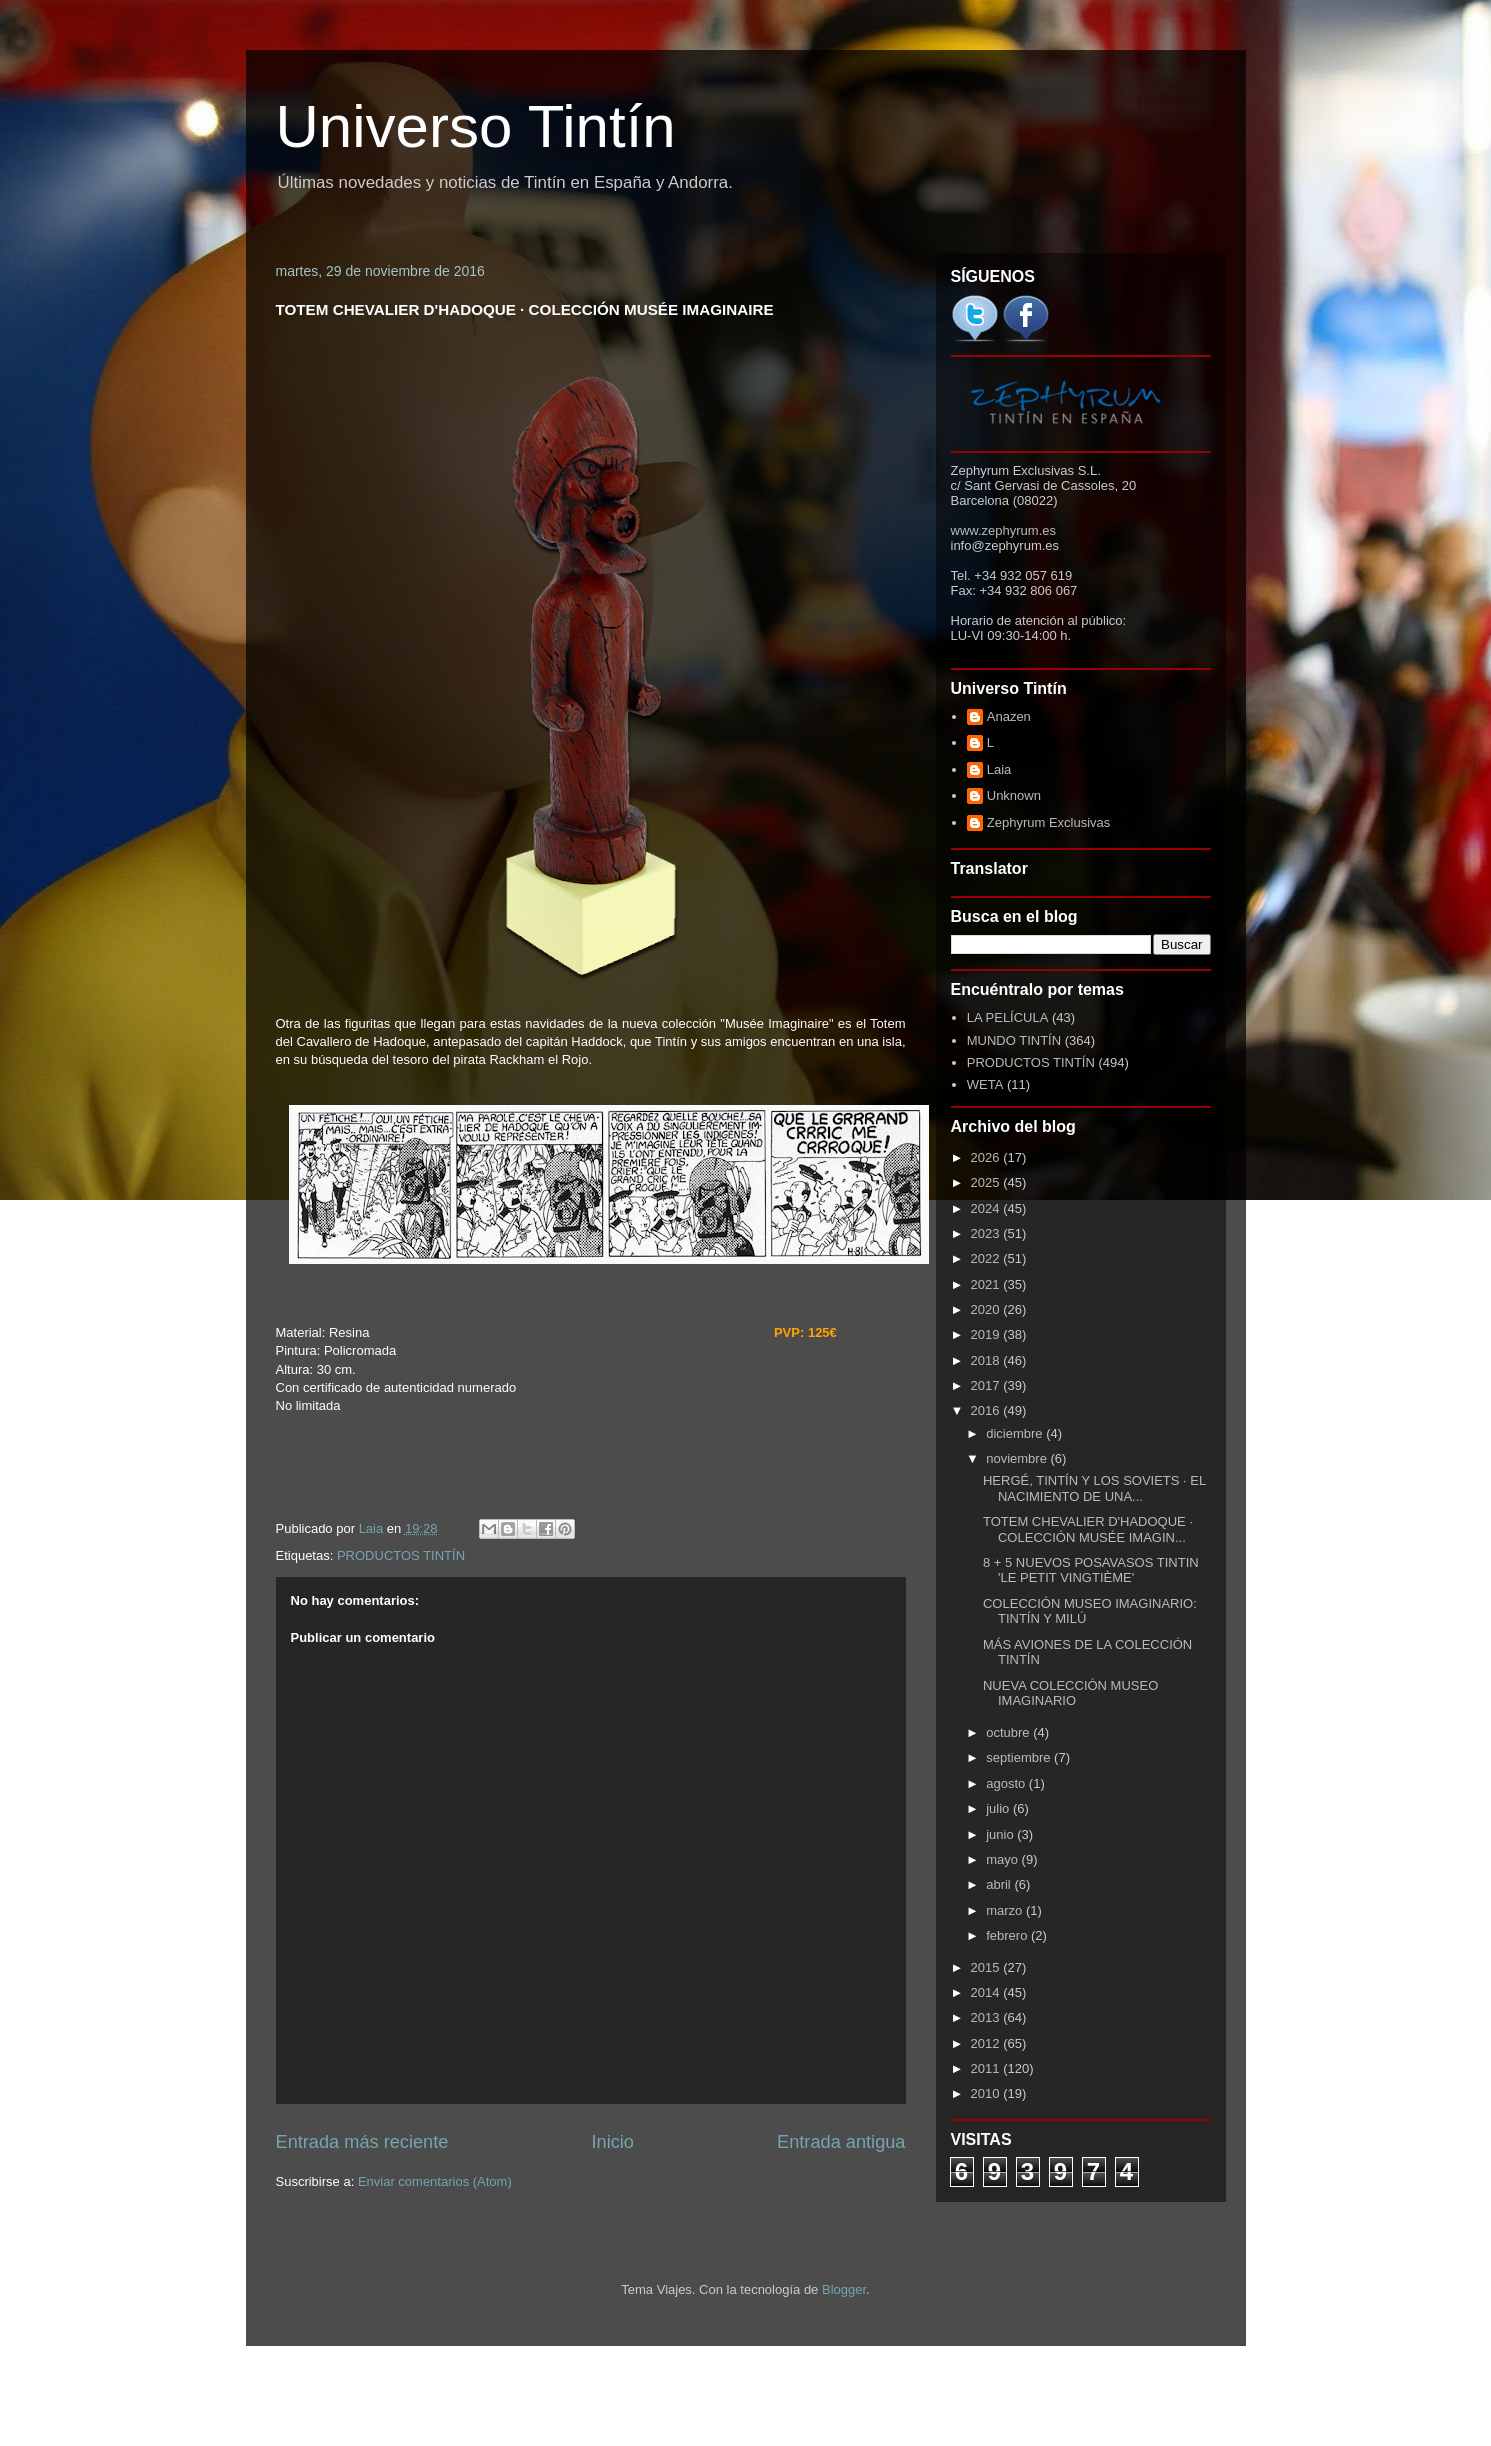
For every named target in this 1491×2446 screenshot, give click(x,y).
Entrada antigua (841, 2142)
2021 (987, 1284)
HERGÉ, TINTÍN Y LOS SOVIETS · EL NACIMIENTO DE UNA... (1094, 1488)
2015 (987, 1967)
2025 (987, 1182)
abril (1000, 1884)
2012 (987, 2043)
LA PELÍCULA (1008, 1017)
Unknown (1014, 795)
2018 (987, 1360)
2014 (987, 1992)
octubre (1009, 1732)
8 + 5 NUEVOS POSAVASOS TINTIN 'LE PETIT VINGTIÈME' (1091, 1570)
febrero (1008, 1935)
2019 (987, 1334)
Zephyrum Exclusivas (1049, 822)
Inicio (612, 2142)
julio (999, 1808)
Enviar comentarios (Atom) (435, 2181)
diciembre (1016, 1433)
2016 (987, 1410)
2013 (987, 2017)
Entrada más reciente (362, 2142)
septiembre (1020, 1757)
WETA (985, 1084)
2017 (987, 1385)
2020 (987, 1309)
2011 (987, 2068)
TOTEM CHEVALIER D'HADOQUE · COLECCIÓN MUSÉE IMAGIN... (1088, 1529)
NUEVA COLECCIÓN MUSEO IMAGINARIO (1070, 1693)
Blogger (844, 2289)
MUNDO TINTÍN (1014, 1040)
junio (1001, 1834)
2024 (987, 1208)
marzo (1006, 1910)
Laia (999, 769)
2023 (987, 1233)
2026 (987, 1157)
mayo (1003, 1859)
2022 (987, 1258)
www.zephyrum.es (1003, 530)
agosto (1007, 1783)
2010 (987, 2093)
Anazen (1009, 716)
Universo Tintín (476, 126)
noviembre (1018, 1458)
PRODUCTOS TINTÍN (401, 1555)
